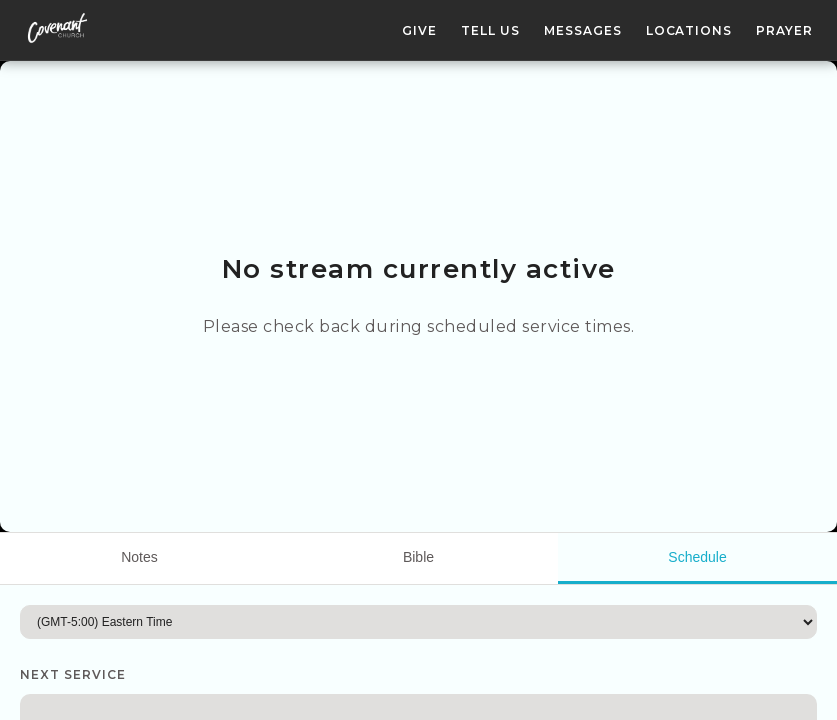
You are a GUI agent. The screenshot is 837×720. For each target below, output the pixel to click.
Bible (418, 557)
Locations (689, 30)
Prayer (784, 30)
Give (419, 30)
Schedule (697, 557)
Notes (139, 557)
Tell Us (490, 30)
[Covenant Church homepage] (57, 30)
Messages (583, 30)
